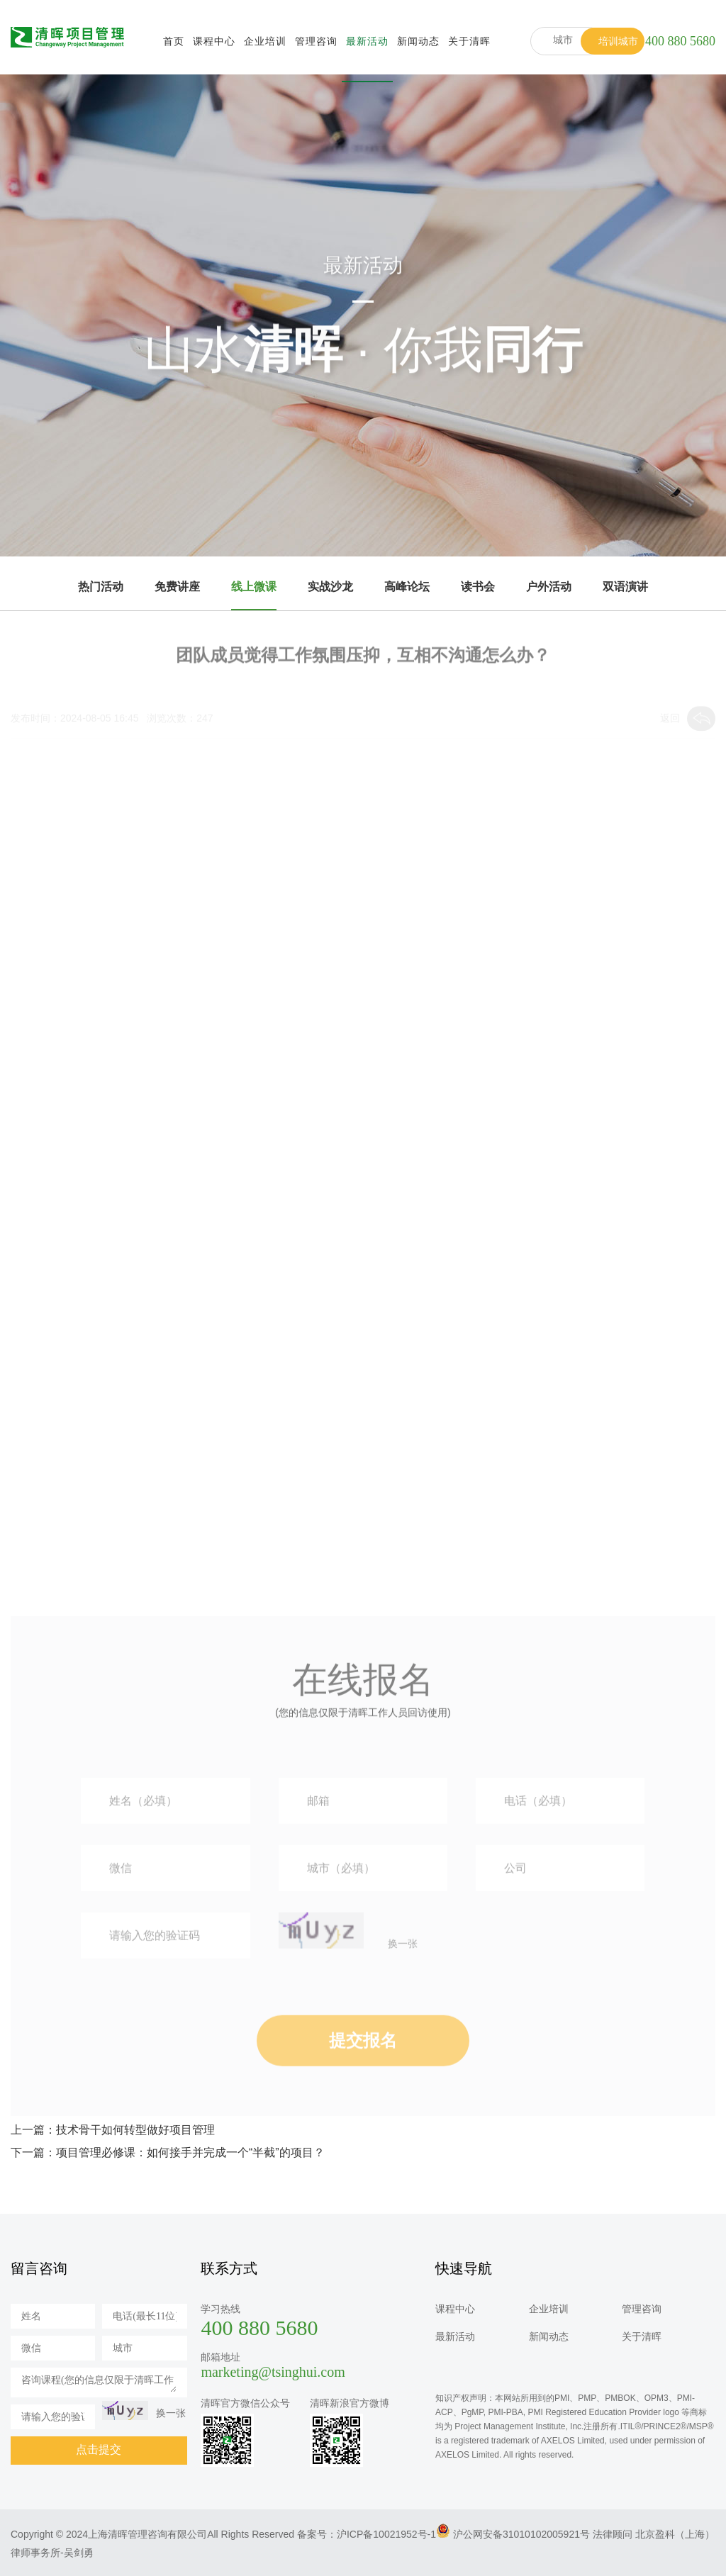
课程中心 (214, 41)
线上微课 (254, 587)
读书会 (478, 587)
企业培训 (265, 41)
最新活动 (367, 41)
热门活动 (100, 587)
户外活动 (548, 587)
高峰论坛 (407, 587)
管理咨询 (316, 41)
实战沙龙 (330, 587)
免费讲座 (177, 587)
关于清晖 (469, 41)
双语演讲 (625, 587)
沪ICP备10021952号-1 (386, 2534)
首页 (173, 41)
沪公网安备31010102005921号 (521, 2534)
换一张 (403, 1992)
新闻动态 (418, 41)
